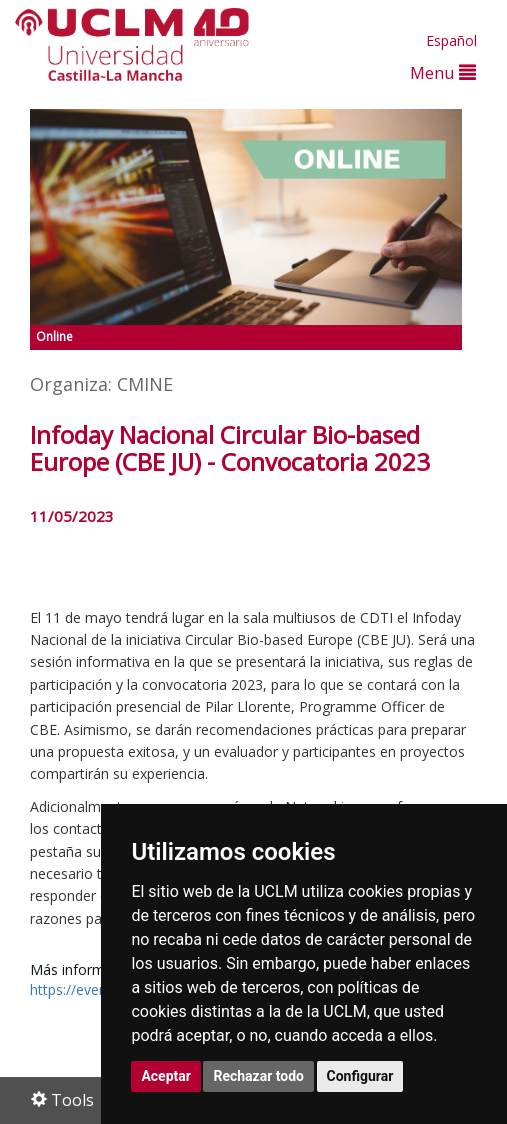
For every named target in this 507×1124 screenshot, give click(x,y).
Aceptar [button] (166, 1076)
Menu (443, 72)
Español (451, 40)
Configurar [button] (360, 1076)
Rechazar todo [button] (258, 1076)
